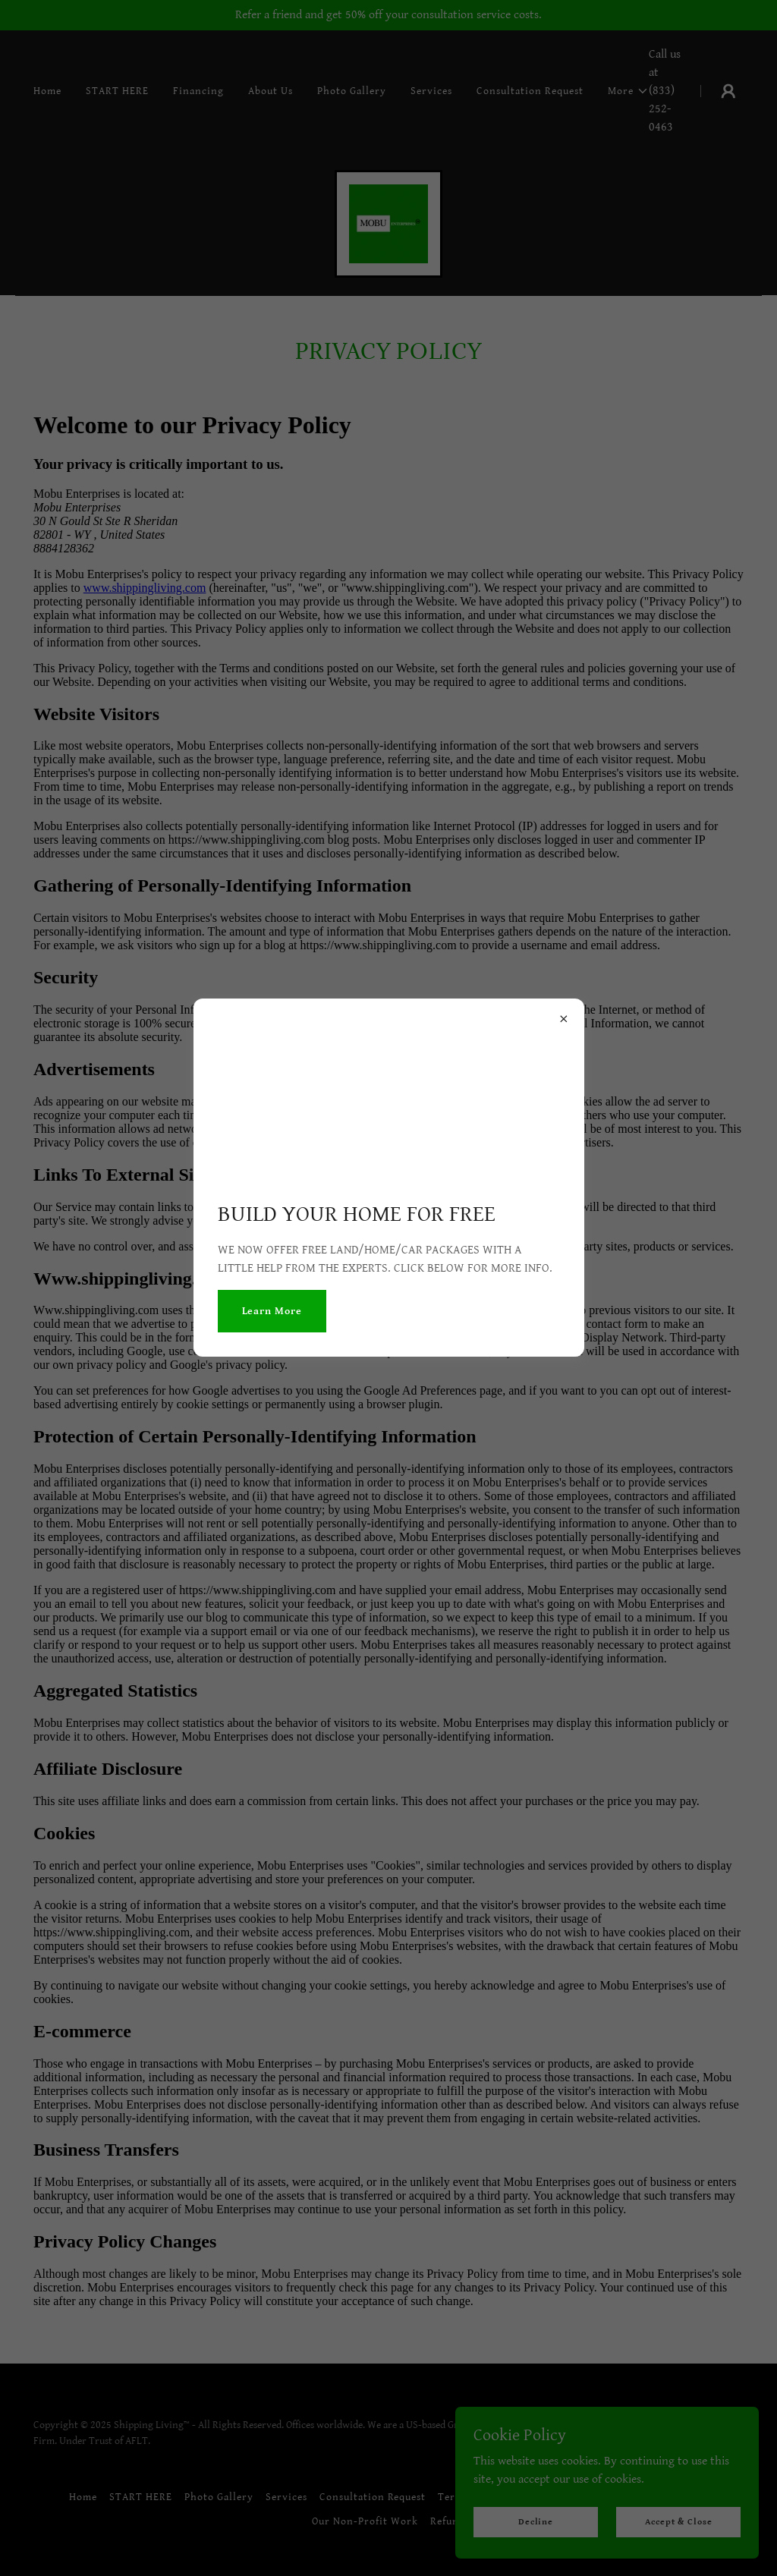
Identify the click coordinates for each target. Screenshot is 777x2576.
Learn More (272, 1311)
